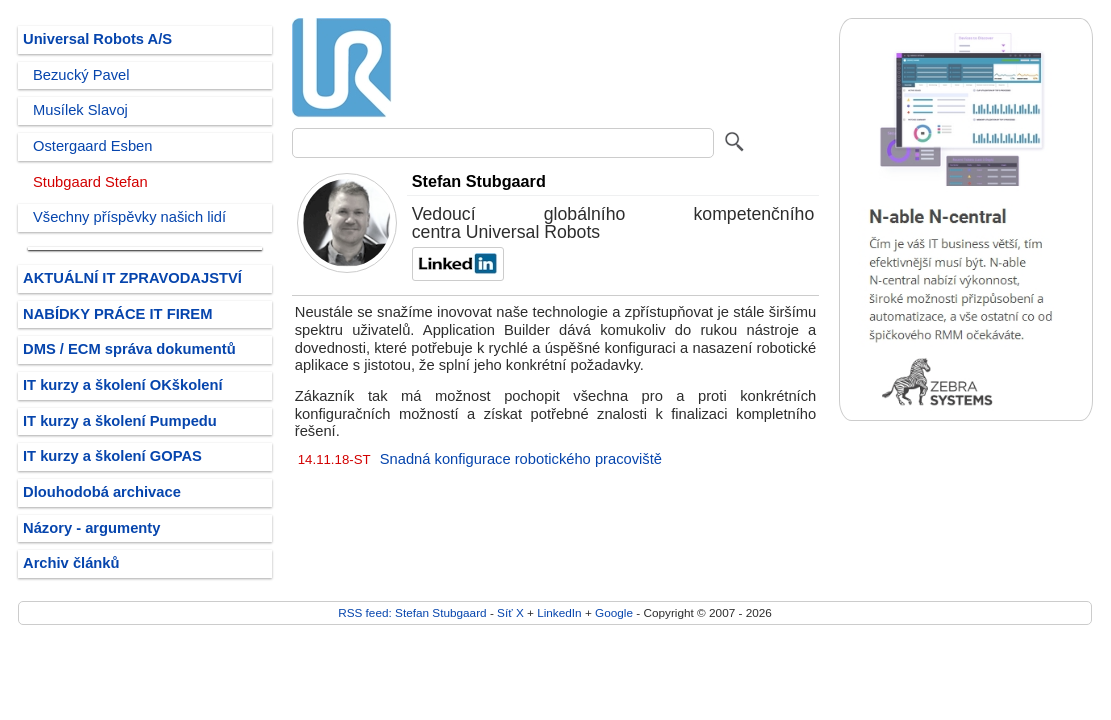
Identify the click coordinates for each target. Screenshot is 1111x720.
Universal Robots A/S (97, 39)
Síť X (510, 612)
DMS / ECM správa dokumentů (129, 349)
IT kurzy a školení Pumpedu (120, 421)
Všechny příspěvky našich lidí (129, 217)
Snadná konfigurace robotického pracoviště (521, 459)
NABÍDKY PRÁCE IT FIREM (117, 314)
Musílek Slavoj (80, 110)
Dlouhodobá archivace (102, 492)
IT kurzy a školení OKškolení (123, 385)
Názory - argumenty (91, 528)
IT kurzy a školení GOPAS (112, 456)
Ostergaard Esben (92, 146)
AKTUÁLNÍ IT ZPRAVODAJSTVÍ (132, 278)
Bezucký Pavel (81, 75)
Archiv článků (71, 563)
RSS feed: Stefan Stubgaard (412, 612)
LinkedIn (559, 612)
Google (614, 612)
